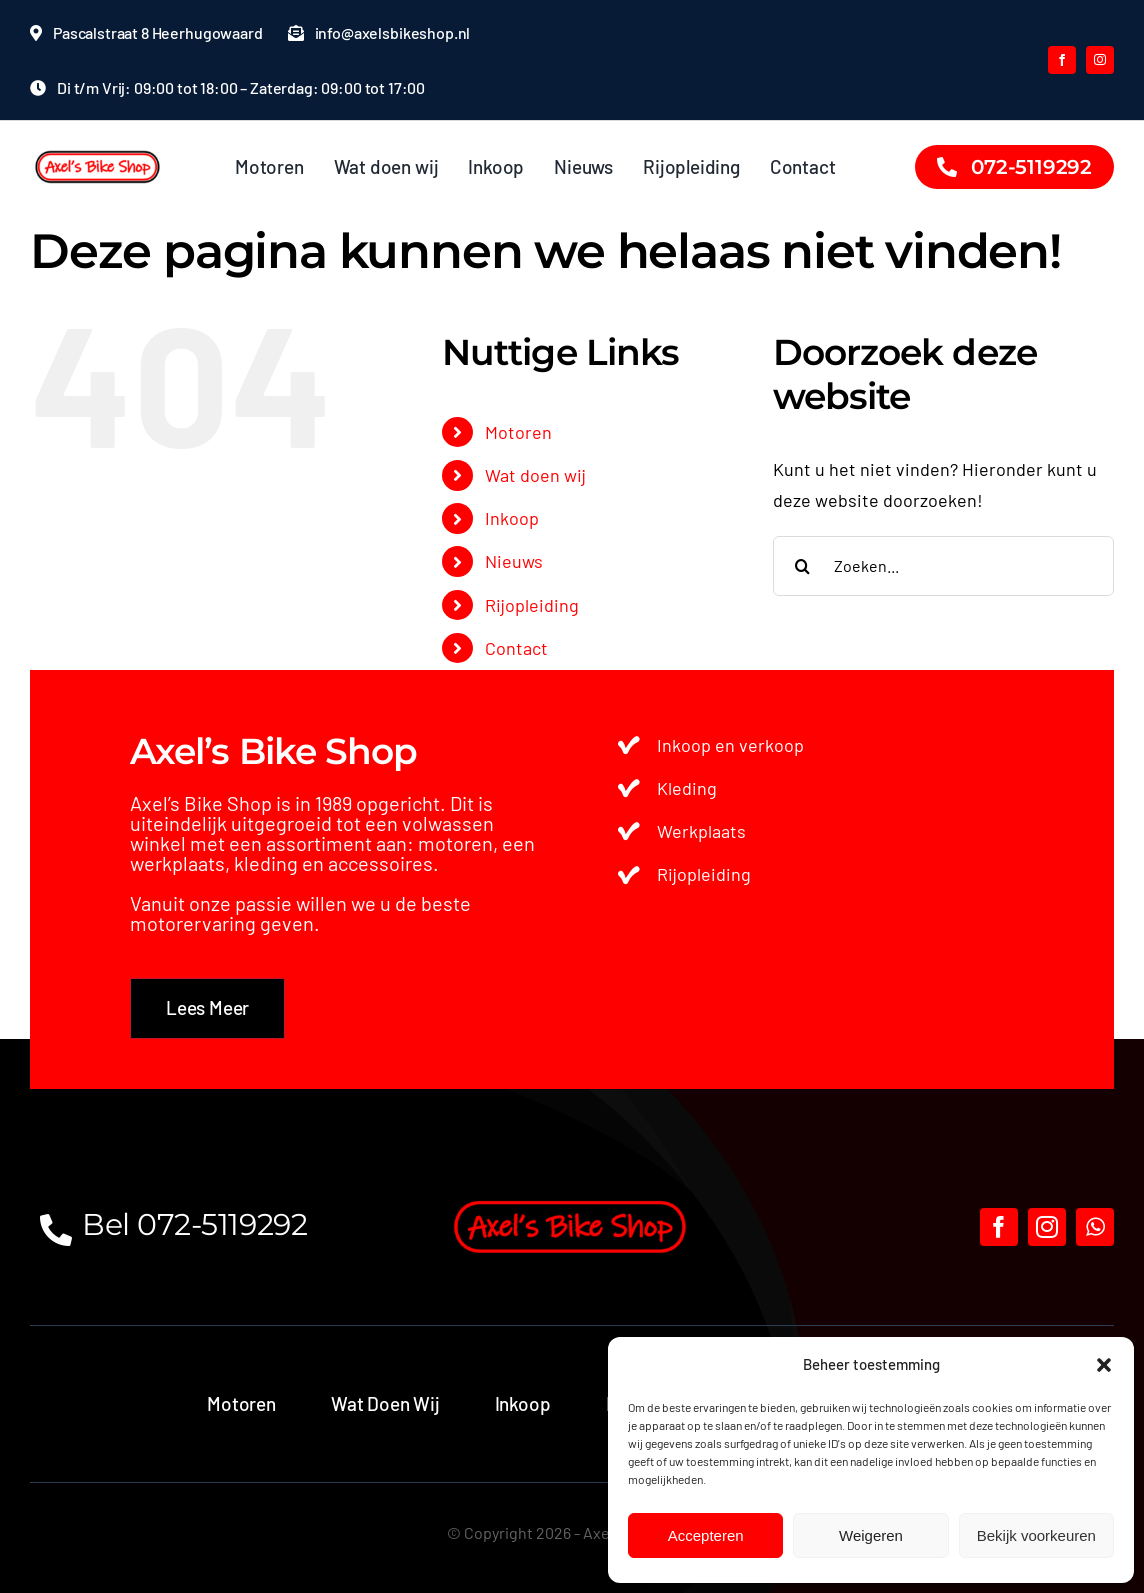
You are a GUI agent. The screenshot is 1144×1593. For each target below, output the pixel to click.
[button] (1104, 1365)
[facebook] (1062, 60)
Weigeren (871, 1535)
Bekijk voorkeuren (1036, 1535)
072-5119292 (222, 1224)
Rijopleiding (532, 605)
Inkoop (512, 518)
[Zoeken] (803, 566)
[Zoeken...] (943, 566)
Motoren (518, 432)
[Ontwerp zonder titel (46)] (98, 150)
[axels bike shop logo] (572, 1198)
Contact (516, 648)
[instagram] (1100, 60)
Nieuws (514, 561)
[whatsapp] (1095, 1227)
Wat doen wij (535, 475)
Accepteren (706, 1535)
